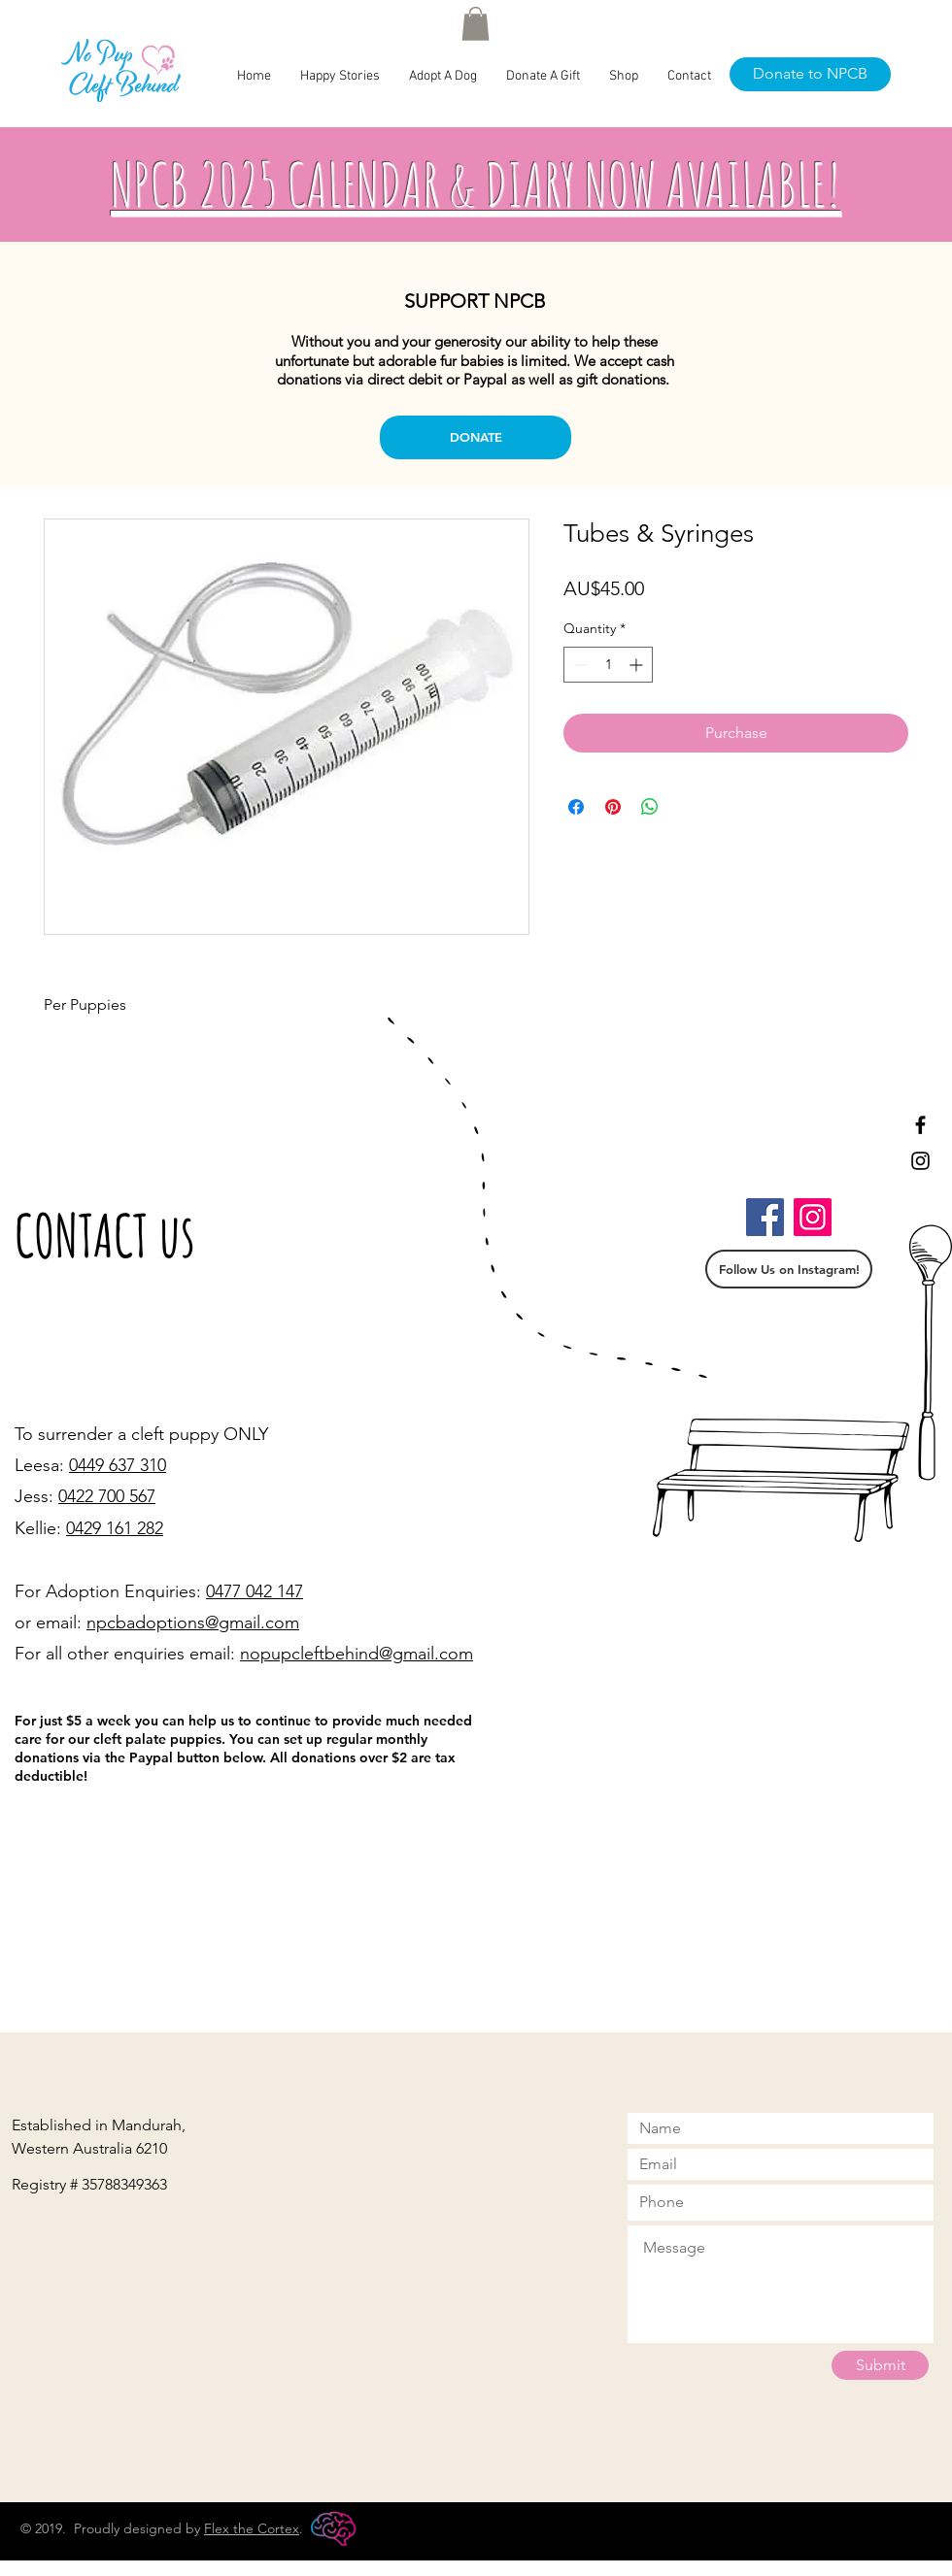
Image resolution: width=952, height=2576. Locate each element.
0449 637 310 (117, 1465)
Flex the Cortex (251, 2528)
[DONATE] (475, 437)
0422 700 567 (106, 1496)
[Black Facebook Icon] (920, 1125)
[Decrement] (578, 665)
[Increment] (638, 665)
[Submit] (880, 2365)
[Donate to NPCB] (810, 74)
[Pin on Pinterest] (613, 807)
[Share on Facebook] (576, 807)
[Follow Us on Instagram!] (788, 1269)
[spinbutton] (608, 665)
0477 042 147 (254, 1591)
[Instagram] (813, 1217)
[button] (475, 24)
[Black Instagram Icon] (920, 1161)
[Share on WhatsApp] (650, 807)
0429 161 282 (114, 1528)
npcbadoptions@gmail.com (192, 1622)
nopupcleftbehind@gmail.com (356, 1653)
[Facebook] (765, 1217)
